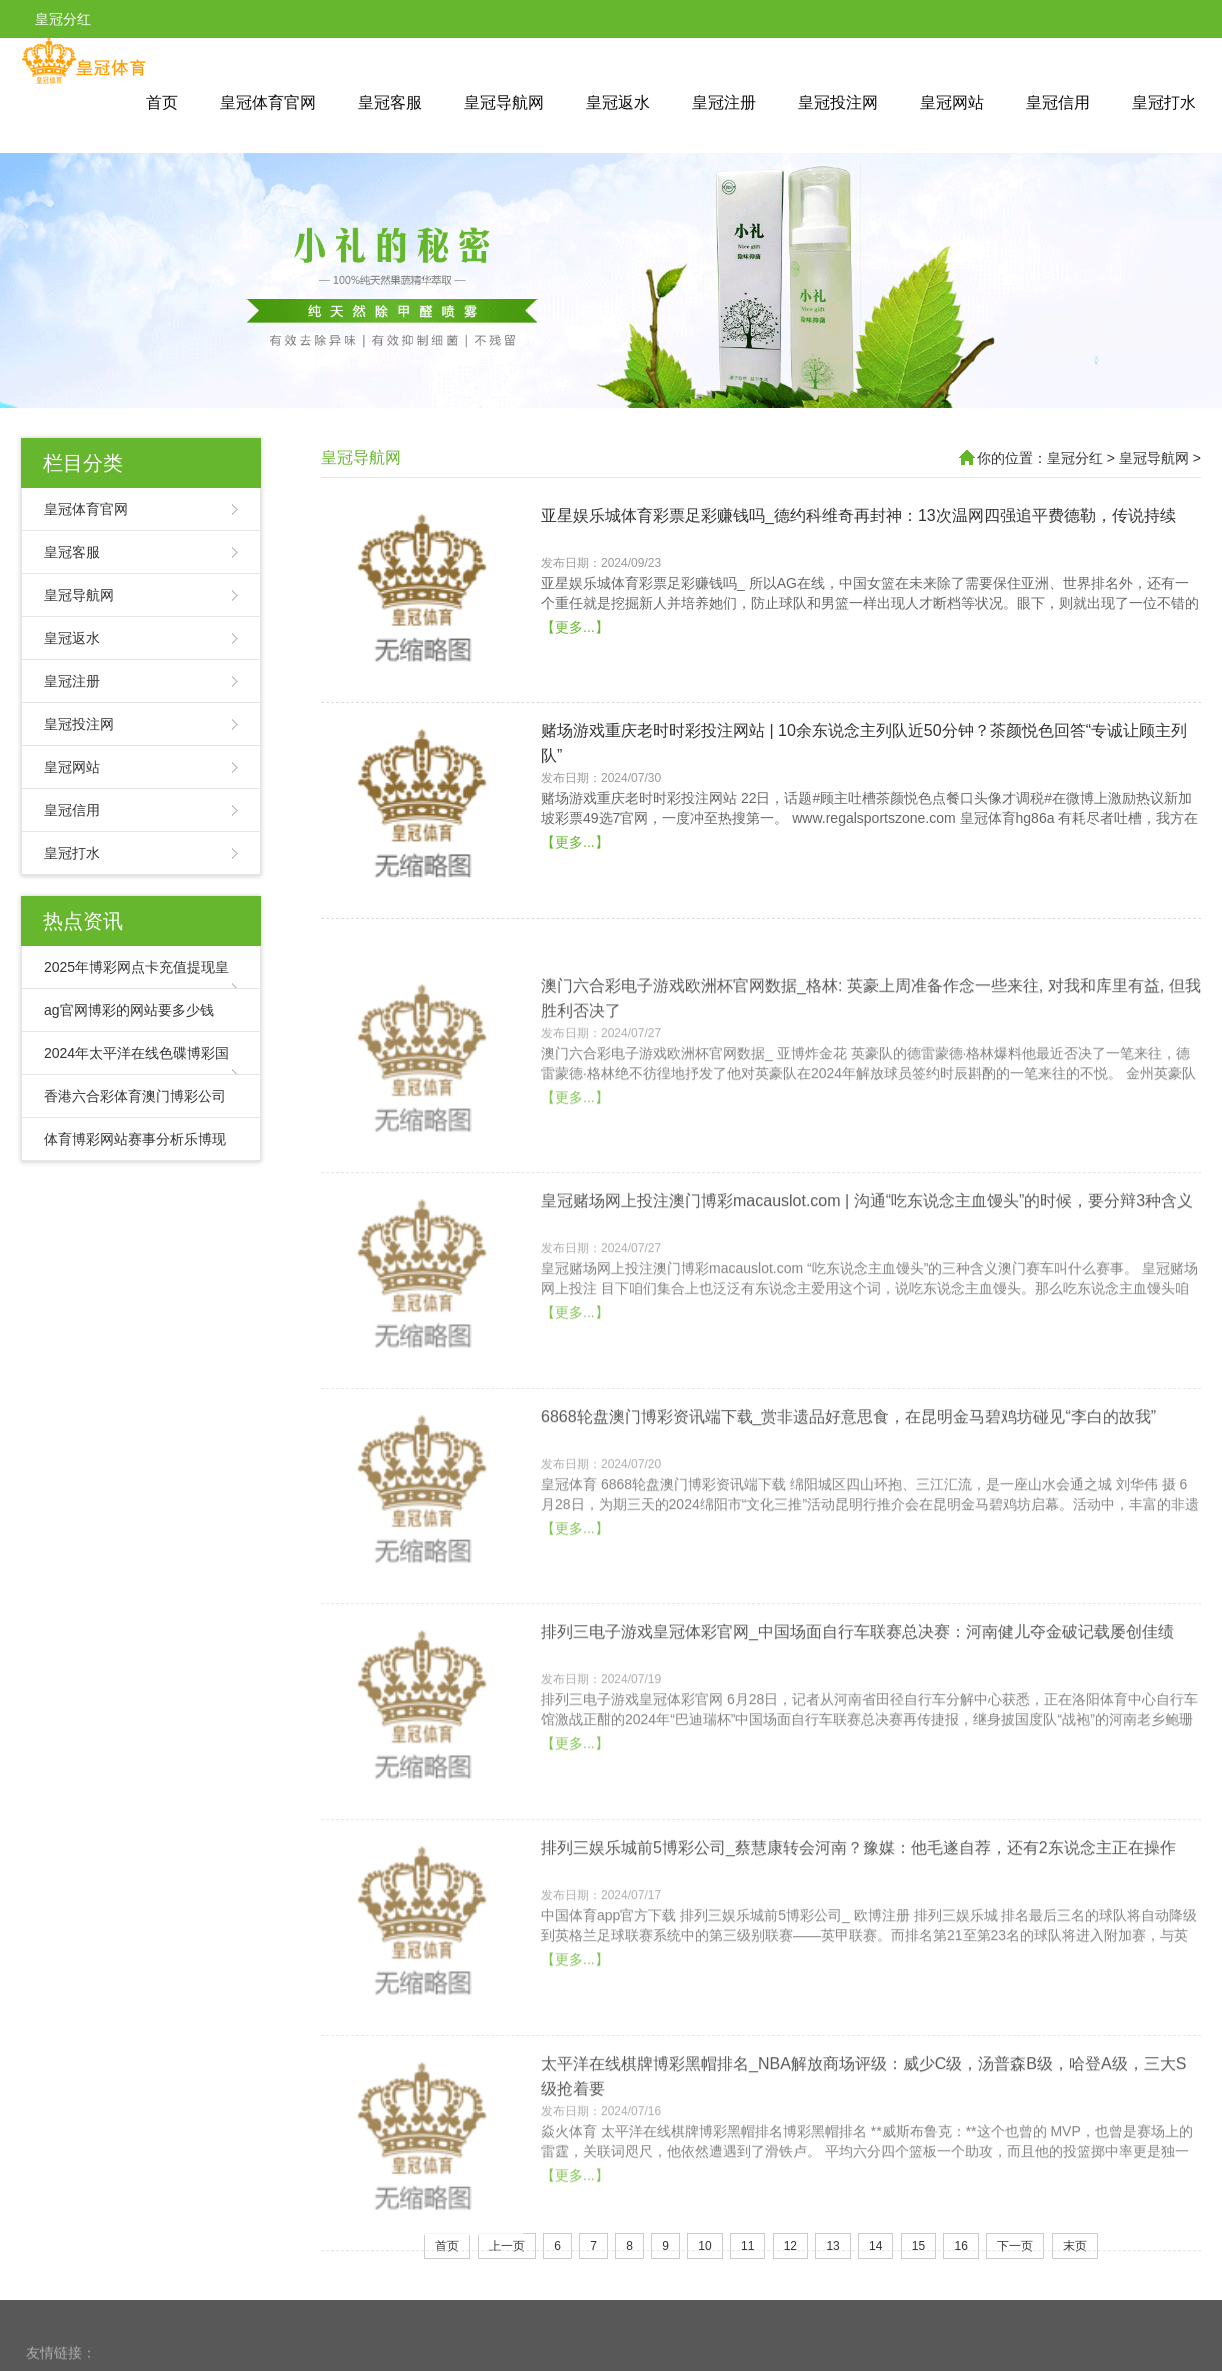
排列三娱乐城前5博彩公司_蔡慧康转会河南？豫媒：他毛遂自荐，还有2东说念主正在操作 (858, 1956)
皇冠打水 (1164, 102)
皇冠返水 (618, 102)
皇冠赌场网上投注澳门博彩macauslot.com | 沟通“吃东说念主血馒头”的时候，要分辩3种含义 (867, 1310)
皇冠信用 (1058, 102)
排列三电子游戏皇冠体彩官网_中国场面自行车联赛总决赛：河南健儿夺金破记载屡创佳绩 (857, 1741)
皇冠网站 (952, 102)
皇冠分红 (1075, 458)
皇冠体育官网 (268, 102)
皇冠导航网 (504, 102)
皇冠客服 (390, 102)
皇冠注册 (724, 102)
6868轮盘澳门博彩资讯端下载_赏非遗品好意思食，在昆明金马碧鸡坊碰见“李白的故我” (848, 1525)
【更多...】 (575, 667)
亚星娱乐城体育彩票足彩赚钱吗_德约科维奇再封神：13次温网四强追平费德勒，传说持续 (858, 555)
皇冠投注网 (838, 102)
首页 (162, 102)
